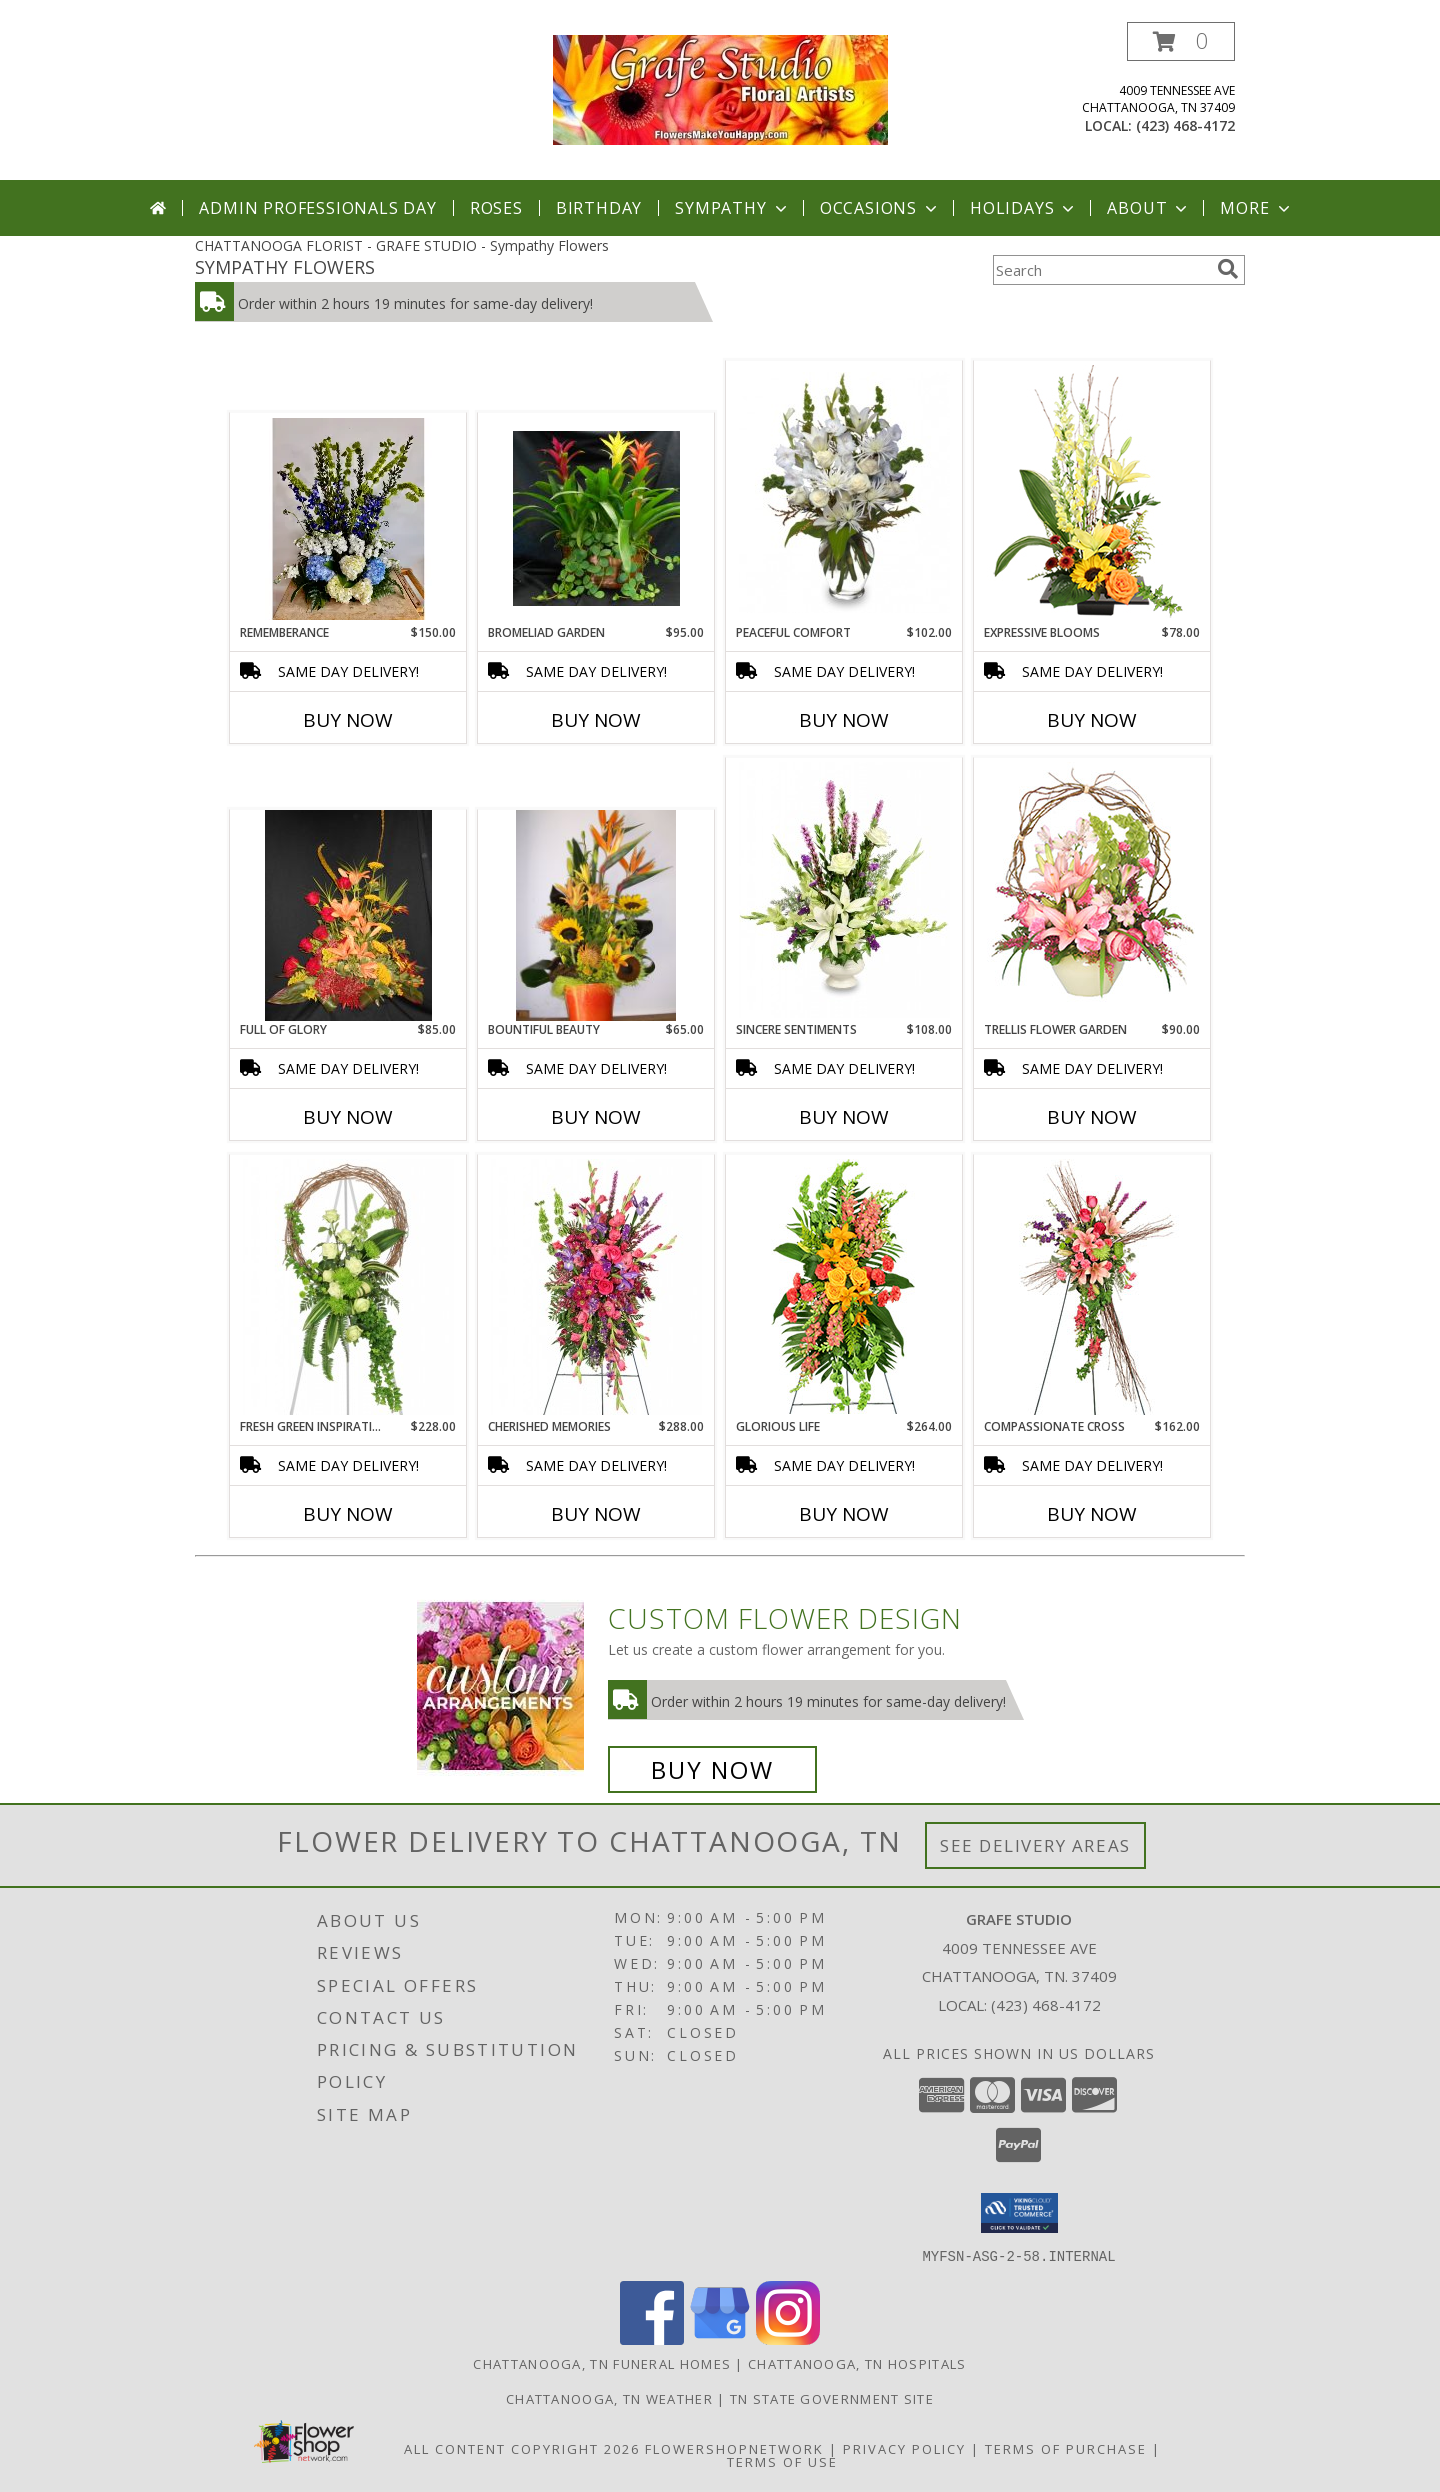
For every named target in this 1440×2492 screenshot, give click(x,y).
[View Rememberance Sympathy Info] (348, 519)
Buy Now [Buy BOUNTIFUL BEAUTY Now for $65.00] (596, 1117)
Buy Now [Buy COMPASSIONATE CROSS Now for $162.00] (1092, 1514)
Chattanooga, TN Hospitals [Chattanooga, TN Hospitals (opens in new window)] (857, 2363)
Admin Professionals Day (317, 208)
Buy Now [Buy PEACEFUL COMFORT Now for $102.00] (844, 720)
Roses (496, 208)
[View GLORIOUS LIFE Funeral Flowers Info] (844, 1286)
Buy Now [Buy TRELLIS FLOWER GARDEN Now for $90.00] (1092, 1117)
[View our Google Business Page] (720, 2338)
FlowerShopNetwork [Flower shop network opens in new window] (734, 2448)
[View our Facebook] (652, 2338)
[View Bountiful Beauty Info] (596, 916)
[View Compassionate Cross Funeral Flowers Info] (1092, 1287)
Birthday (599, 208)
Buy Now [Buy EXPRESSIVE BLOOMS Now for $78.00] (1092, 720)
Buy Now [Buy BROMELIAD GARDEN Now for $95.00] (596, 720)
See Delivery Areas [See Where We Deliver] (1035, 1845)
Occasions (880, 208)
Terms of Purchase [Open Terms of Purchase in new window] (1066, 2448)
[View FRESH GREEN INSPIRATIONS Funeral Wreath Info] (348, 1287)
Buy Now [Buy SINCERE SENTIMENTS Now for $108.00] (844, 1117)
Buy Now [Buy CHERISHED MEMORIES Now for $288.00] (596, 1514)
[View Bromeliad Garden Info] (596, 518)
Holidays (1024, 208)
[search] (1228, 269)
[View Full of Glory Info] (348, 916)
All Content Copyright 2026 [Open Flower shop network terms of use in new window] (522, 2448)
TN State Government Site (832, 2398)
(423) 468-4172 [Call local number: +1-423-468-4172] (1185, 125)
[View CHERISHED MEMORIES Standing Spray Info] (596, 1287)
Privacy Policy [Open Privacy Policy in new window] (904, 2448)
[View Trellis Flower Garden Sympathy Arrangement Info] (1092, 890)
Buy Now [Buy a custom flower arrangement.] (712, 1769)
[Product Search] (1101, 270)
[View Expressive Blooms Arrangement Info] (1092, 493)
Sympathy (732, 208)
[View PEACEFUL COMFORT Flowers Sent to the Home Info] (844, 492)
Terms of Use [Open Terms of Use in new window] (782, 2461)
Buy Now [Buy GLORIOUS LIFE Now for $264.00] (844, 1514)
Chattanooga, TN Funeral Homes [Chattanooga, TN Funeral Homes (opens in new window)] (602, 2363)
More (1256, 208)
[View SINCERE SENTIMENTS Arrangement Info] (844, 890)
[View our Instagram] (788, 2338)
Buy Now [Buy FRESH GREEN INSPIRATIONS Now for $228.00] (348, 1514)
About (1149, 208)
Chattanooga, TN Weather (609, 2398)
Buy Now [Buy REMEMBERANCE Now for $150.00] (348, 720)
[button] (1181, 41)
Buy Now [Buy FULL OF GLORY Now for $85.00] (348, 1117)
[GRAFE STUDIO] (720, 88)
